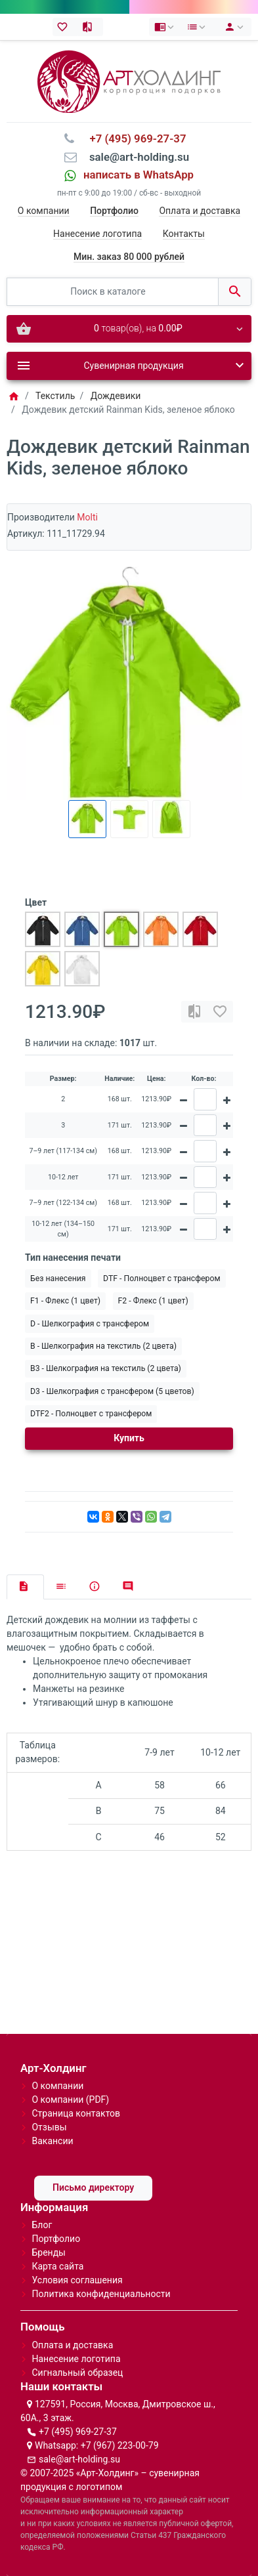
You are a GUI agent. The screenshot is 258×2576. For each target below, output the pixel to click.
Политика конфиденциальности (101, 2294)
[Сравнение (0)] (90, 27)
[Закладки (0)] (65, 27)
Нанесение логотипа (97, 233)
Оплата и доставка (199, 210)
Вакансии (52, 2141)
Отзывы (49, 2127)
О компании (44, 210)
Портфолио (56, 2238)
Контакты (184, 233)
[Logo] (129, 80)
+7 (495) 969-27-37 (78, 2431)
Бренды (49, 2252)
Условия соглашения (77, 2280)
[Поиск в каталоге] (113, 292)
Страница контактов (76, 2113)
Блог (42, 2225)
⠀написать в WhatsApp (134, 174)
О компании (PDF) (70, 2099)
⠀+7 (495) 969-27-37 (133, 138)
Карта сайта (57, 2266)
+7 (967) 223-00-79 (120, 2445)
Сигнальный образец (77, 2372)
